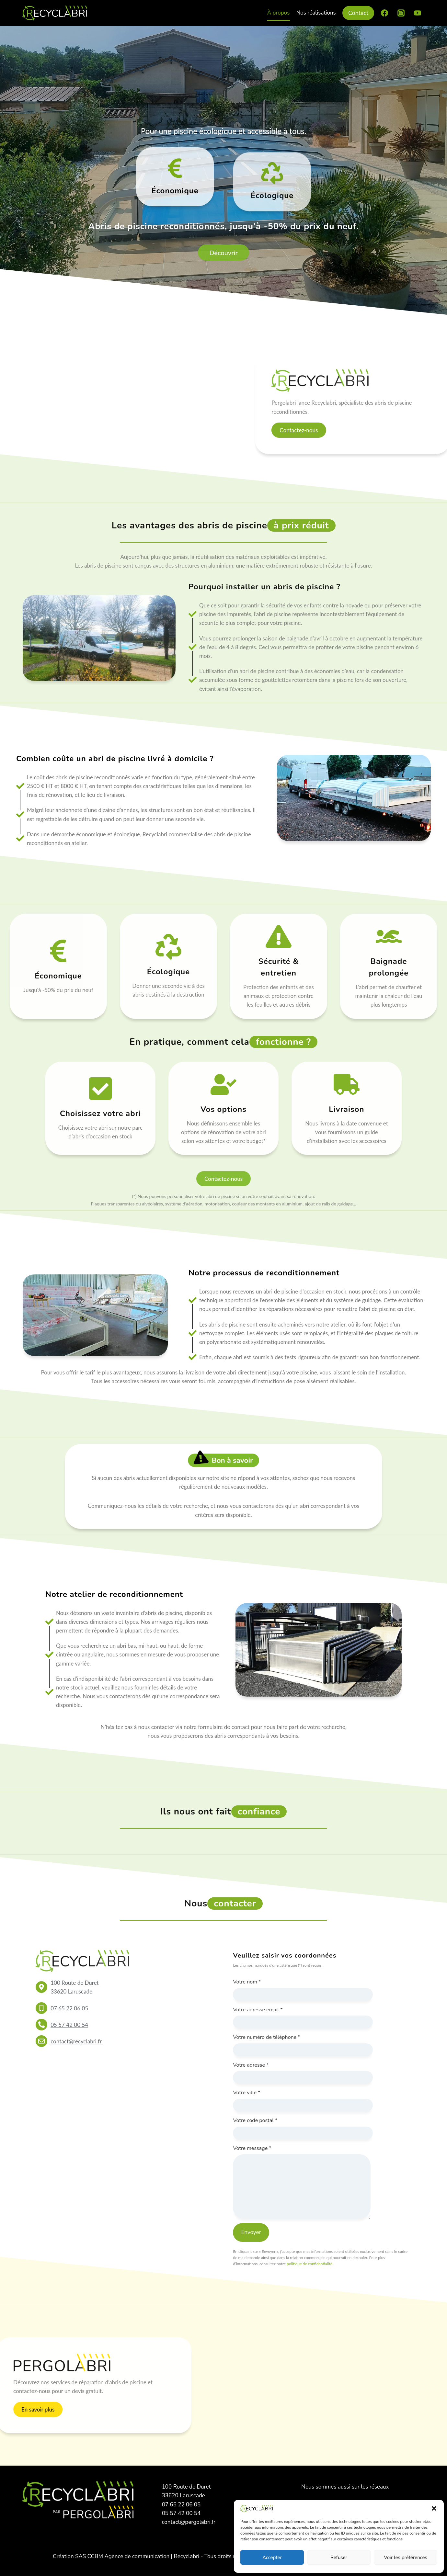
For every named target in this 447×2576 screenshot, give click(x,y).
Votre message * (252, 2148)
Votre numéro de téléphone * (266, 2037)
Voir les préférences (405, 2557)
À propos (278, 13)
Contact (358, 13)
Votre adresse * (251, 2065)
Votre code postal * (255, 2120)
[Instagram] (401, 13)
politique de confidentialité (309, 2263)
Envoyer (251, 2232)
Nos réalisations (316, 13)
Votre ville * (246, 2092)
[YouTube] (417, 13)
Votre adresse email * (257, 2009)
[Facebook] (384, 13)
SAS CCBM (89, 2556)
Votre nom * (247, 1981)
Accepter (272, 2557)
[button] (434, 2508)
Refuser (338, 2557)
